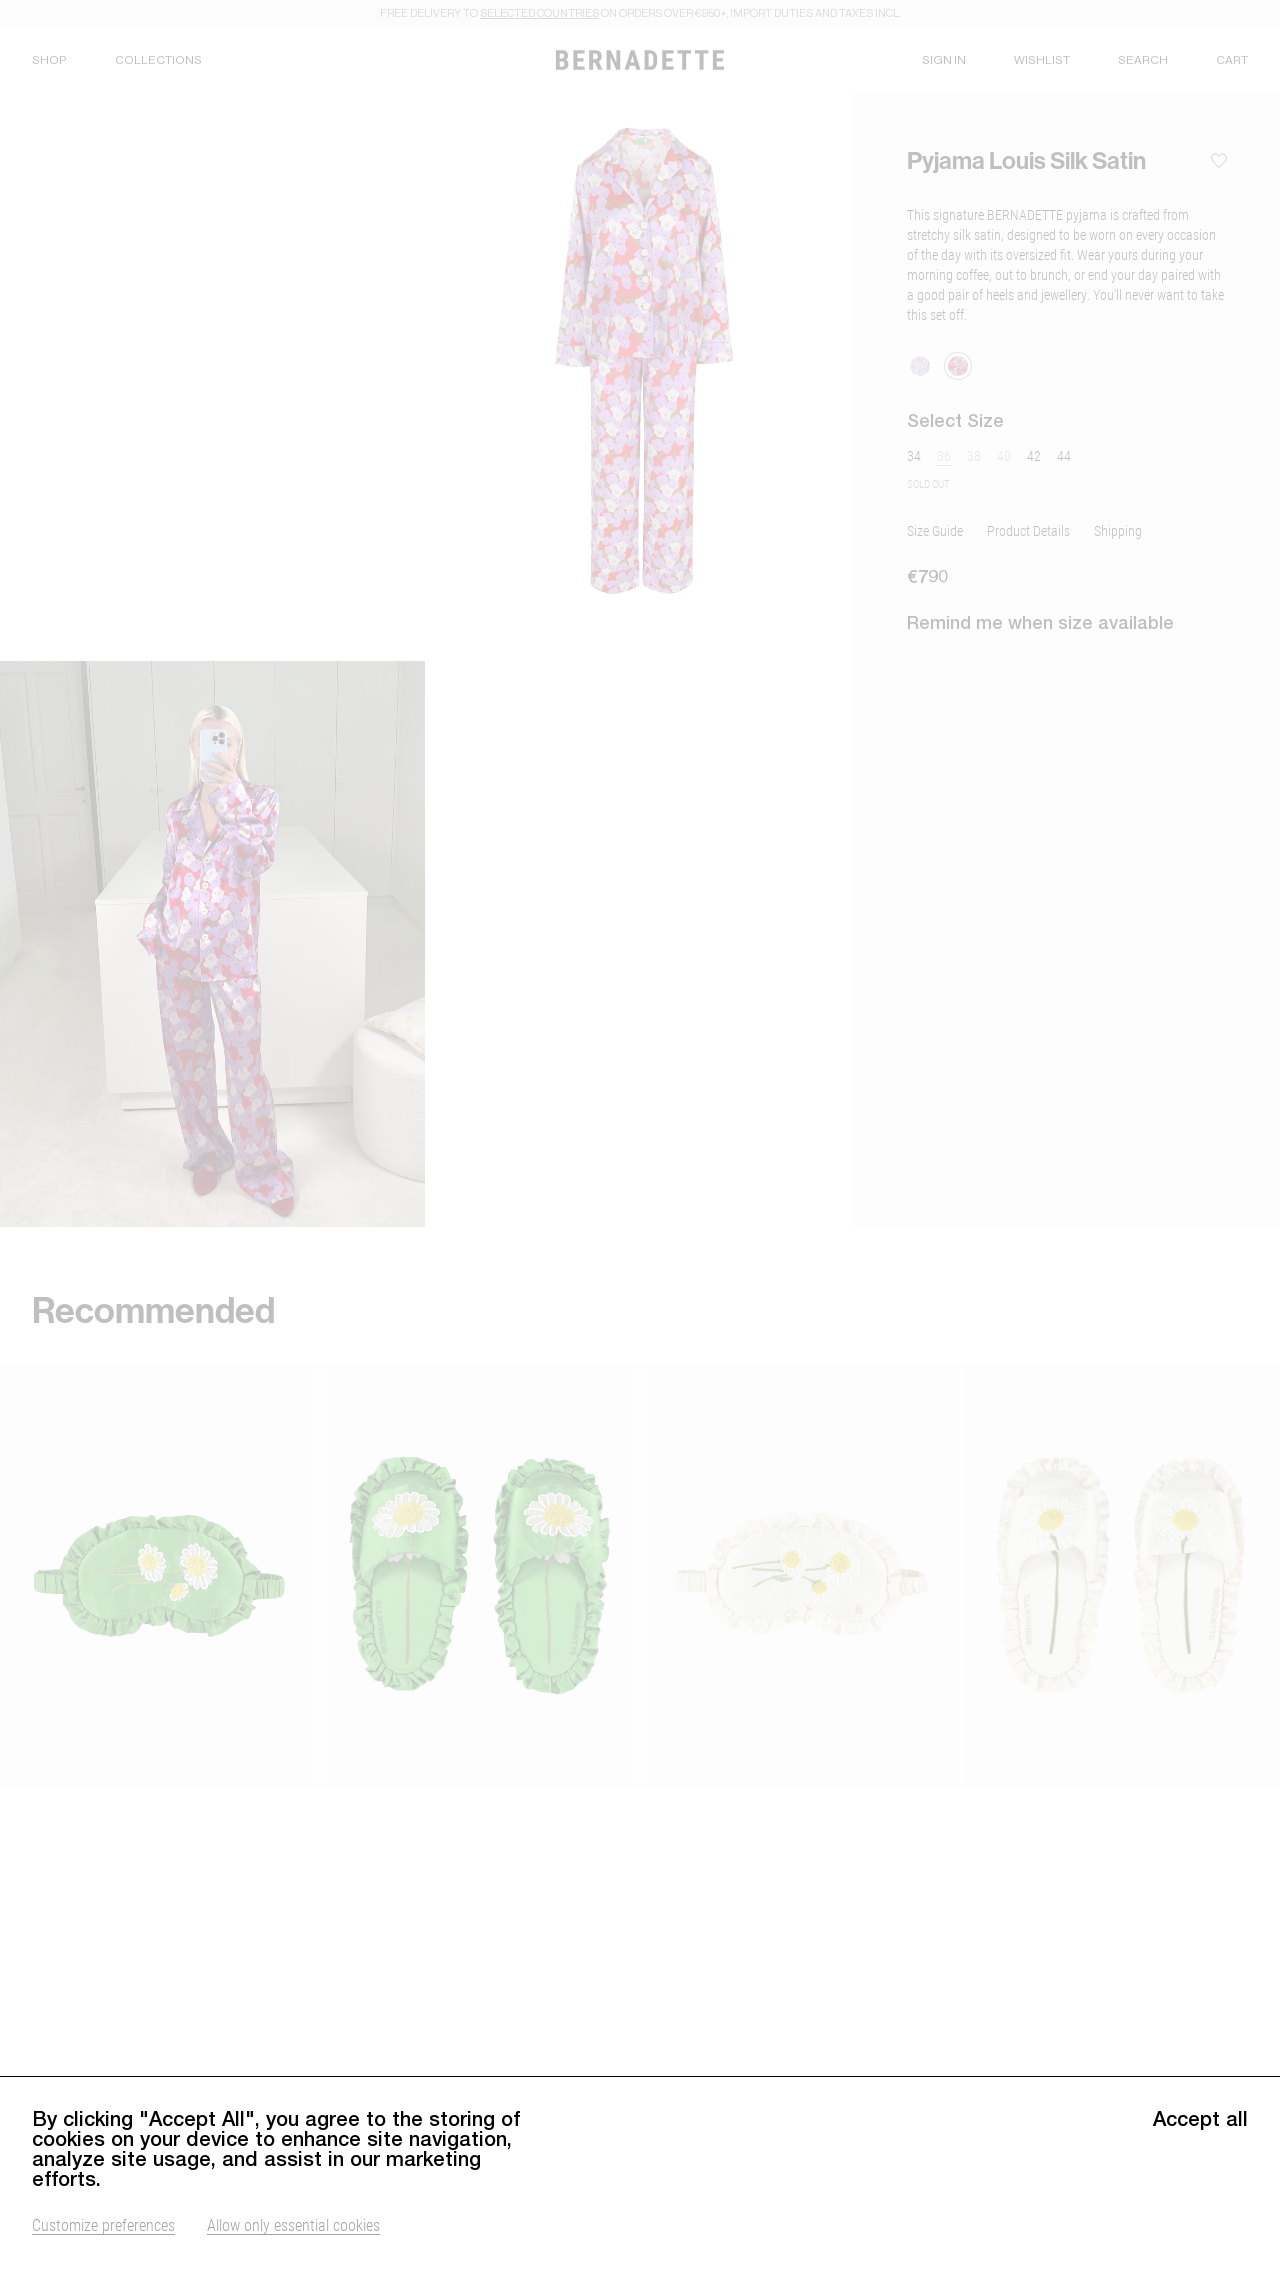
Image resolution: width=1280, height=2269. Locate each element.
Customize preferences (103, 2224)
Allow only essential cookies (293, 2224)
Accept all (1200, 2119)
